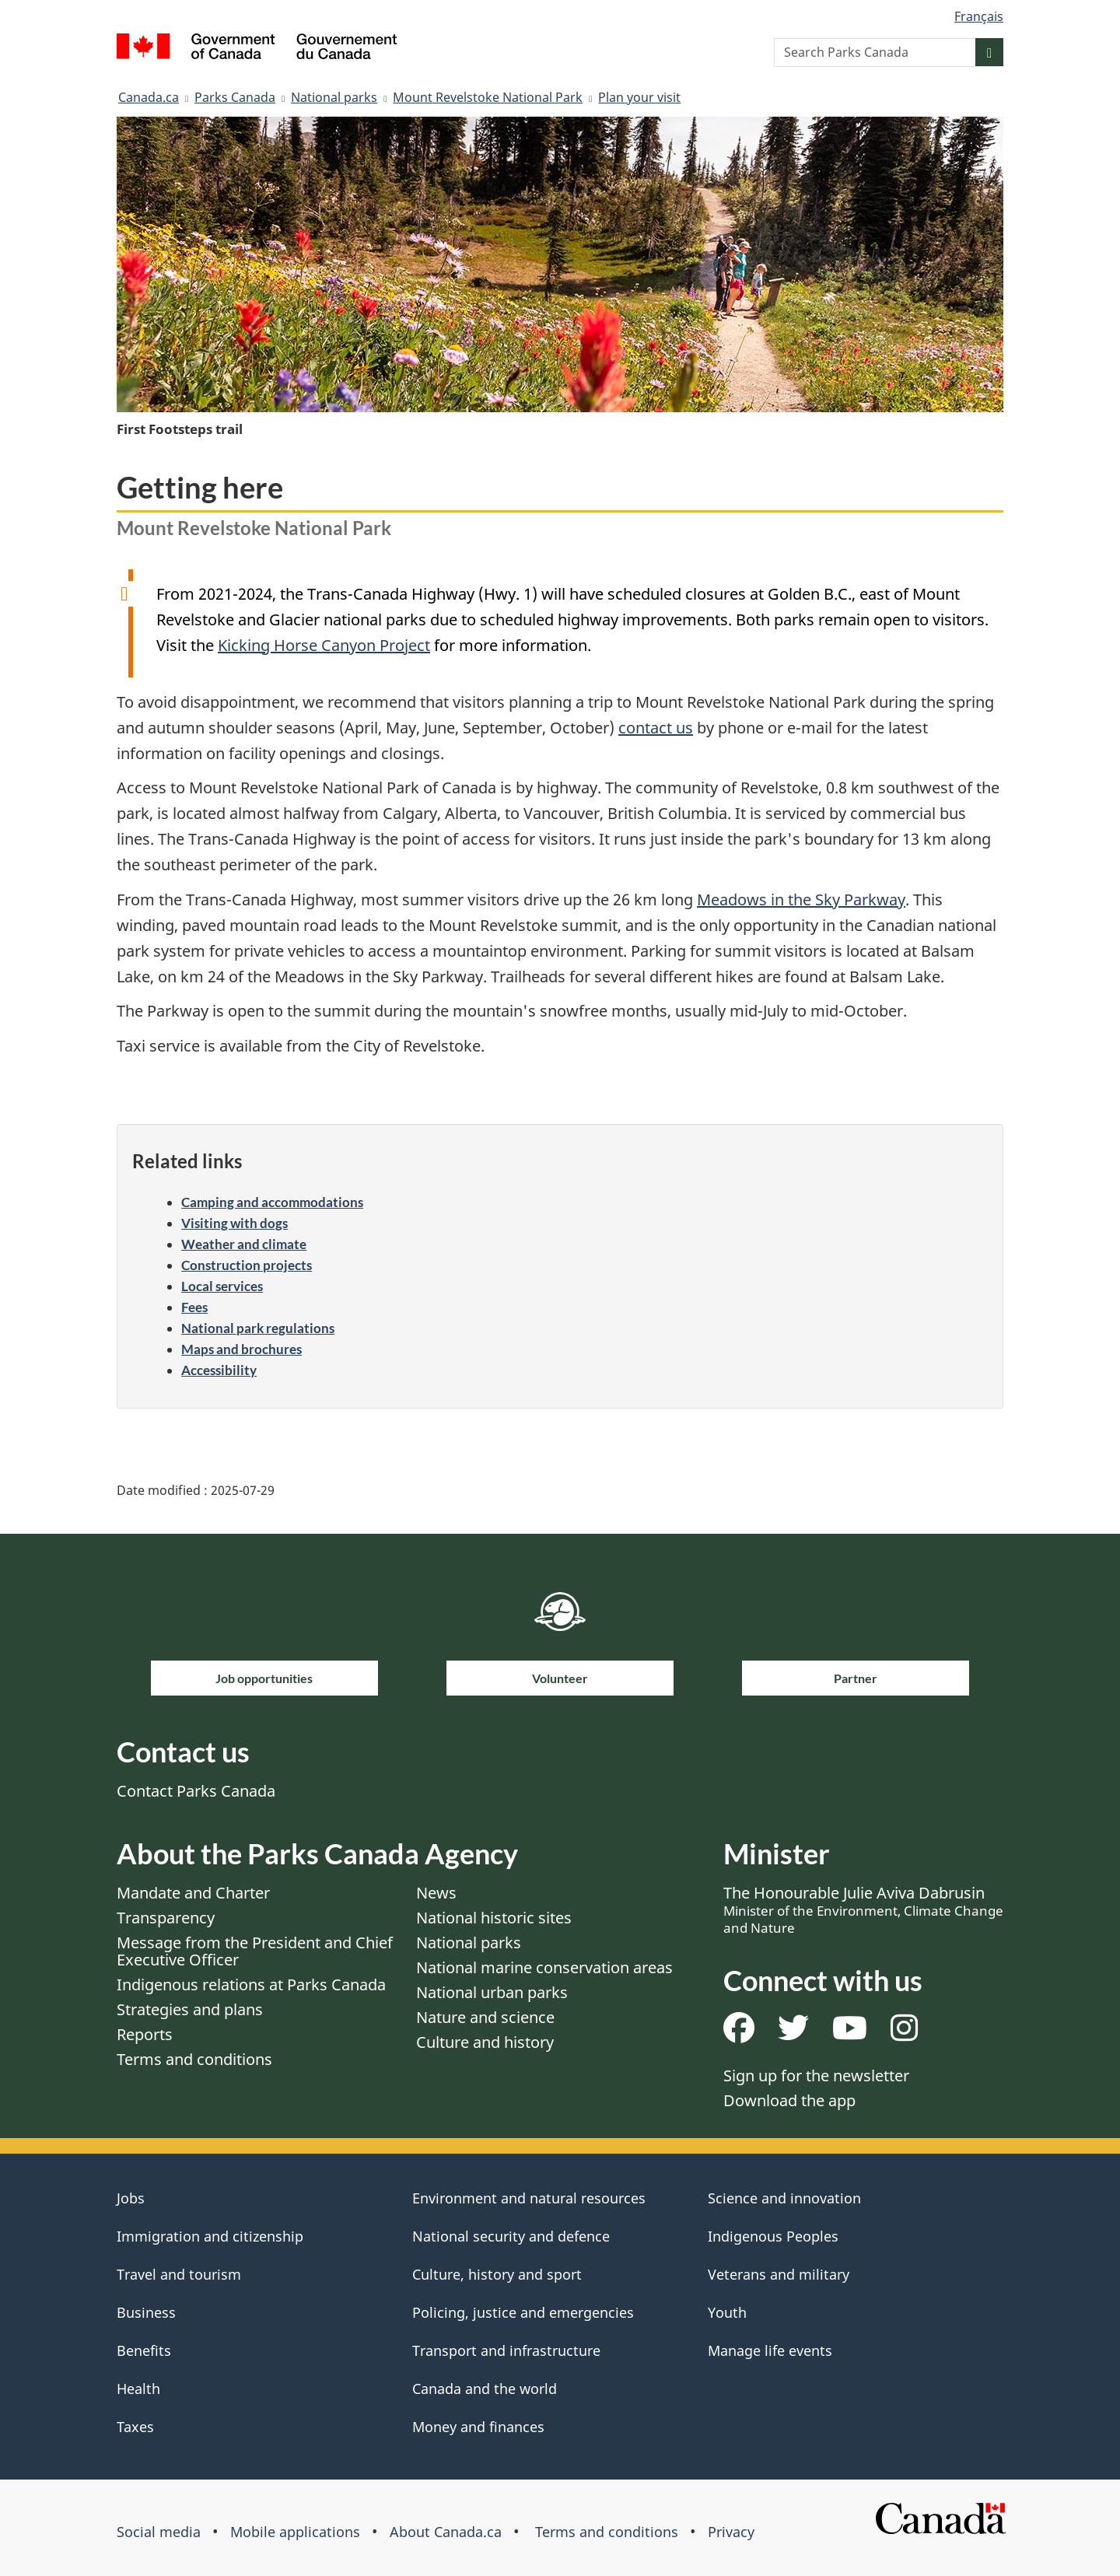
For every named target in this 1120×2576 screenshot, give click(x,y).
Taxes (135, 2426)
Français (978, 16)
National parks (334, 97)
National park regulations (257, 1328)
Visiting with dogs (234, 1223)
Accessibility (219, 1370)
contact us (655, 727)
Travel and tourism (179, 2274)
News (436, 1892)
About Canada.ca (446, 2531)
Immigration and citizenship (210, 2236)
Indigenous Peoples (773, 2236)
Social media (159, 2531)
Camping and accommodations (272, 1202)
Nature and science (485, 2017)
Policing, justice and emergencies (523, 2312)
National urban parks (492, 1992)
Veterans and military (778, 2274)
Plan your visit (639, 97)
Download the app (789, 2100)
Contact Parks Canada (196, 1790)
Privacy (731, 2531)
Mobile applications (295, 2531)
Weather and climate (243, 1244)
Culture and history (485, 2042)
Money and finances (478, 2426)
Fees (194, 1307)
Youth (727, 2312)
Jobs (131, 2198)
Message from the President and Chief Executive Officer (255, 1951)
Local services (222, 1286)
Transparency (166, 1917)
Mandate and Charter (193, 1892)
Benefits (144, 2350)
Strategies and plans (190, 2009)
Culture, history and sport (497, 2274)
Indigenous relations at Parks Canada (251, 1984)
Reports (145, 2034)
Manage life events (770, 2350)
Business (146, 2312)
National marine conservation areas (544, 1967)
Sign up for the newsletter (816, 2075)
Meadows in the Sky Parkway (801, 899)
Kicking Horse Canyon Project (324, 645)
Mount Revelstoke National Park (488, 97)
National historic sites (494, 1917)
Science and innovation (784, 2198)
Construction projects (246, 1265)
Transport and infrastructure (506, 2350)
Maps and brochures (241, 1349)
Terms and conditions (194, 2059)
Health (138, 2388)
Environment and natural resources (529, 2198)
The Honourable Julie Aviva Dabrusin (863, 1909)
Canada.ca (148, 97)
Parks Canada (234, 97)
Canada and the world (484, 2388)
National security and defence (511, 2236)
